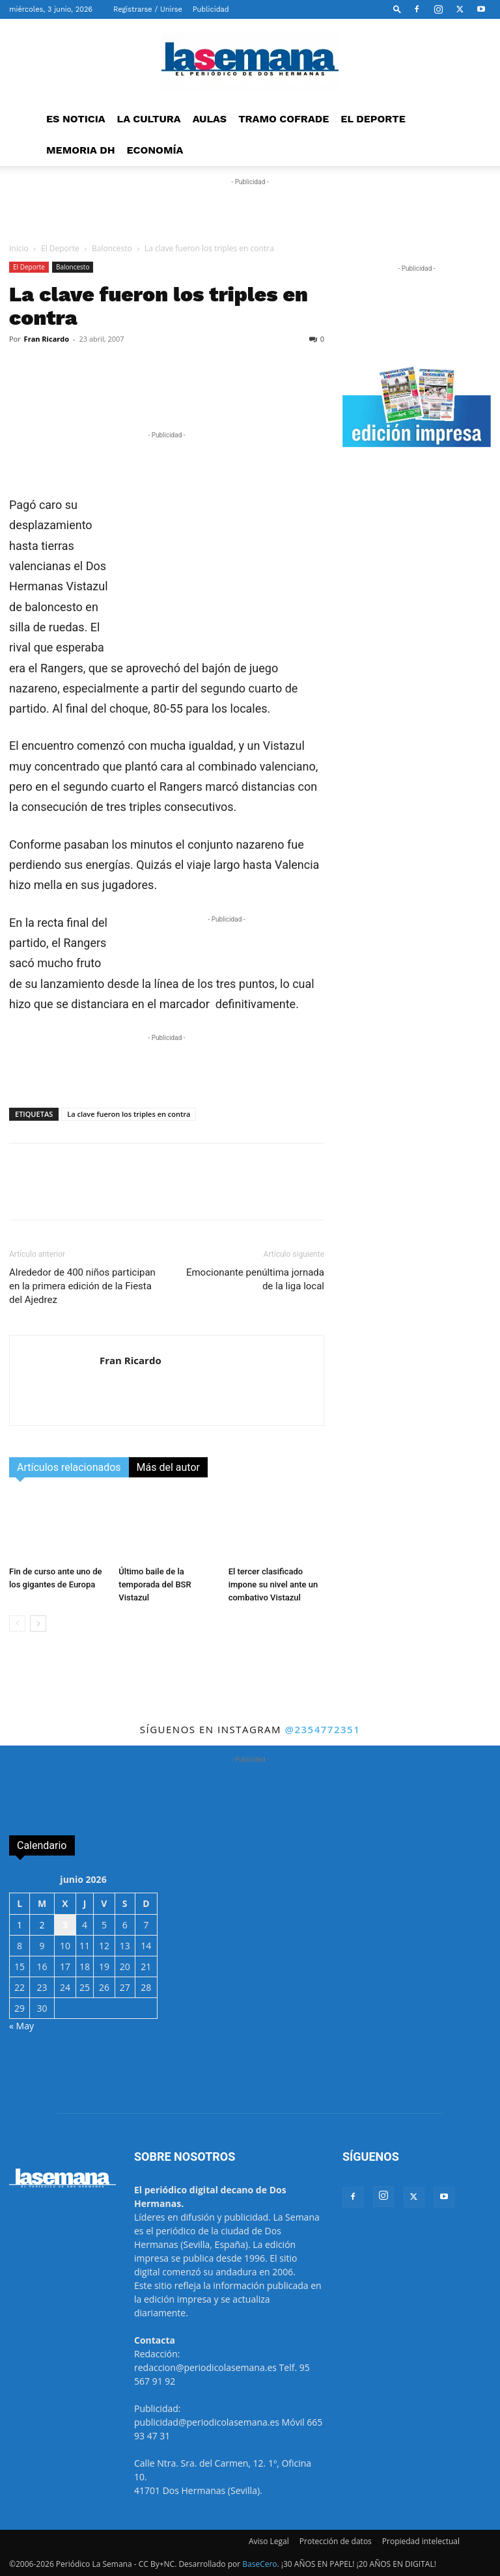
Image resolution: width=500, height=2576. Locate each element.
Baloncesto (112, 248)
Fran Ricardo (46, 339)
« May (21, 2026)
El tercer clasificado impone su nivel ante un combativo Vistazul (273, 1584)
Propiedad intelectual (421, 2541)
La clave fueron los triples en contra (128, 1114)
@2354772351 (322, 1729)
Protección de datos (335, 2541)
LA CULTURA (149, 119)
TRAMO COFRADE (283, 119)
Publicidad (211, 9)
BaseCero (259, 2563)
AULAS (210, 119)
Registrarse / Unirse (147, 9)
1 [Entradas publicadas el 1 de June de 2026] (19, 1925)
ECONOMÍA (155, 150)
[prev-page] (17, 1623)
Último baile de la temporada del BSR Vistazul (154, 1584)
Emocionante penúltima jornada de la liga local (255, 1279)
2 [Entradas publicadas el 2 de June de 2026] (42, 1925)
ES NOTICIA (75, 119)
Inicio (19, 248)
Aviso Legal (269, 2541)
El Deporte (60, 248)
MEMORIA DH (80, 150)
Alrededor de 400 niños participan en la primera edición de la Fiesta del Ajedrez (82, 1286)
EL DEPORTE (372, 119)
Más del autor (168, 1467)
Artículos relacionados (69, 1467)
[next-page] (38, 1623)
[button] (397, 9)
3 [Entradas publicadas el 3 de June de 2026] (65, 1925)
